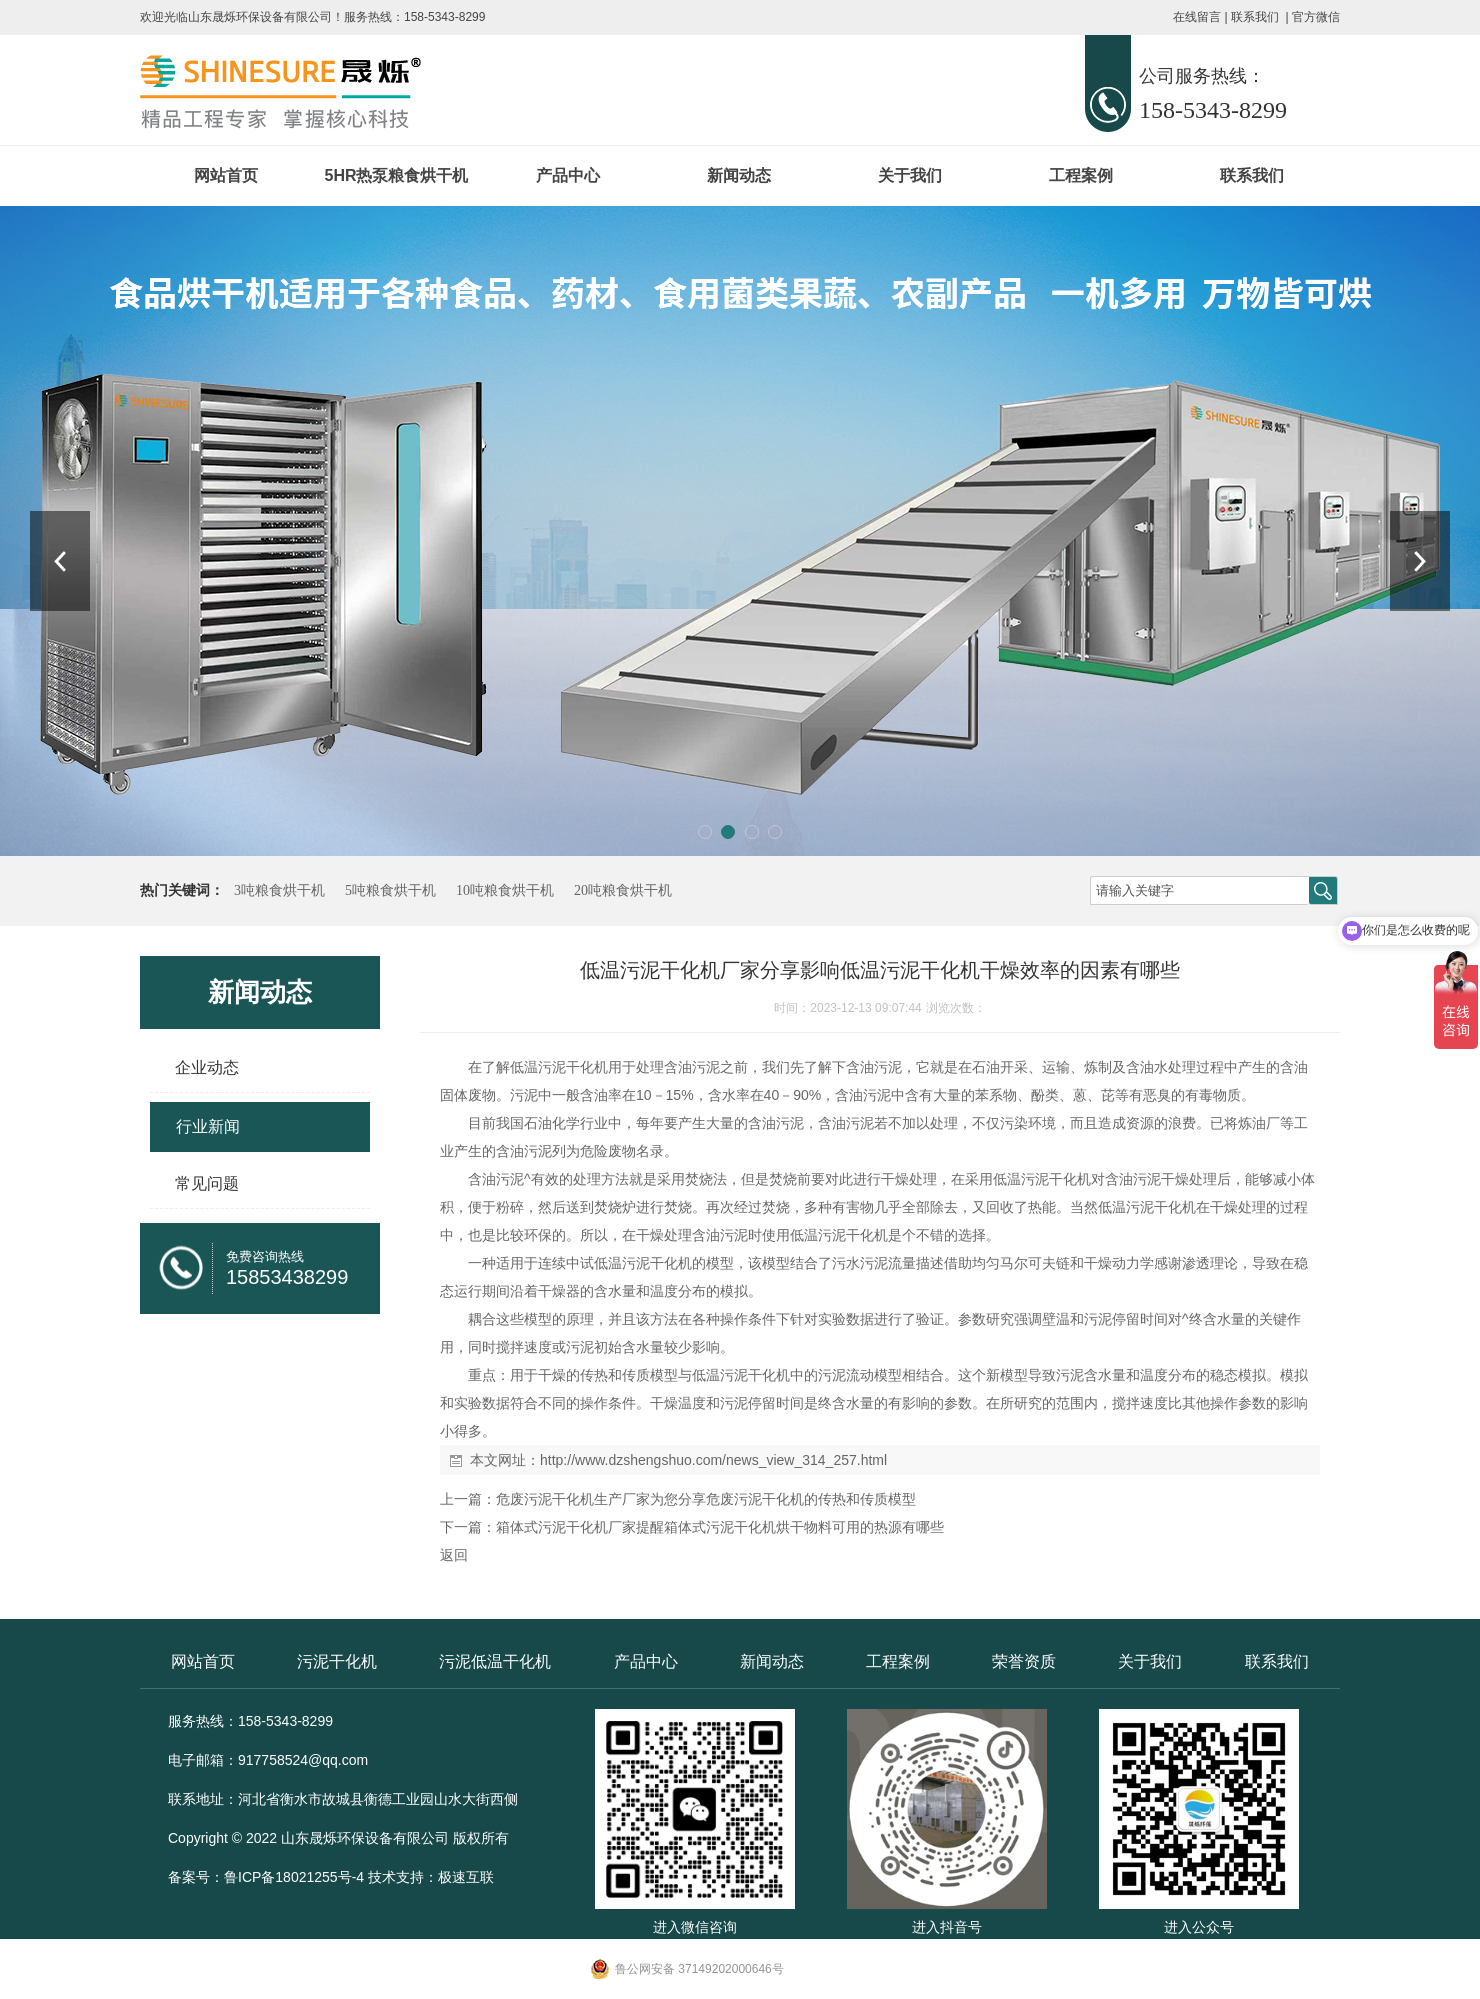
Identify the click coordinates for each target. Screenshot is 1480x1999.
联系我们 (1255, 17)
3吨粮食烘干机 (279, 890)
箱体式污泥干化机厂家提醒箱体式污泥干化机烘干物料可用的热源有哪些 (720, 1527)
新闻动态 (739, 175)
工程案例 (1081, 175)
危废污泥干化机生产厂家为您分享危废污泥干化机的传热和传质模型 (706, 1499)
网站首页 (226, 175)
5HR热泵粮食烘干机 (396, 175)
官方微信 (1316, 17)
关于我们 (910, 175)
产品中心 (568, 175)
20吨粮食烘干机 (623, 890)
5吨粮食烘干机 (390, 890)
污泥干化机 (337, 1661)
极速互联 (466, 1877)
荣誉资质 (1024, 1661)
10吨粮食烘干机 (505, 890)
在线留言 (1197, 17)
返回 (454, 1555)
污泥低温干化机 (495, 1661)
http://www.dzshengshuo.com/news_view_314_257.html (713, 1460)
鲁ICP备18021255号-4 (294, 1877)
